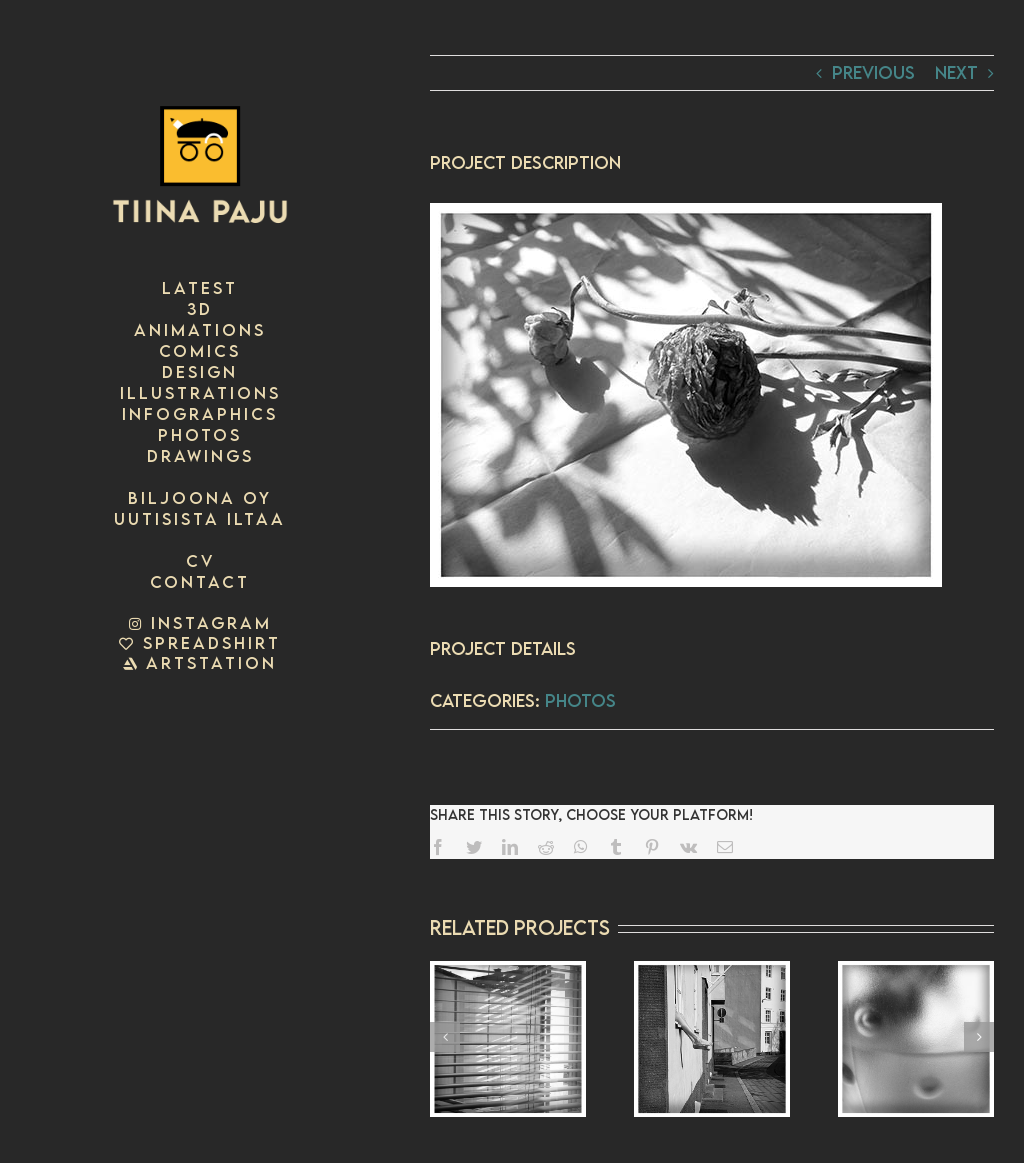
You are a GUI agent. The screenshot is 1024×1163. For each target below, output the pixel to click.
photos (580, 700)
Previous (873, 72)
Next (956, 72)
